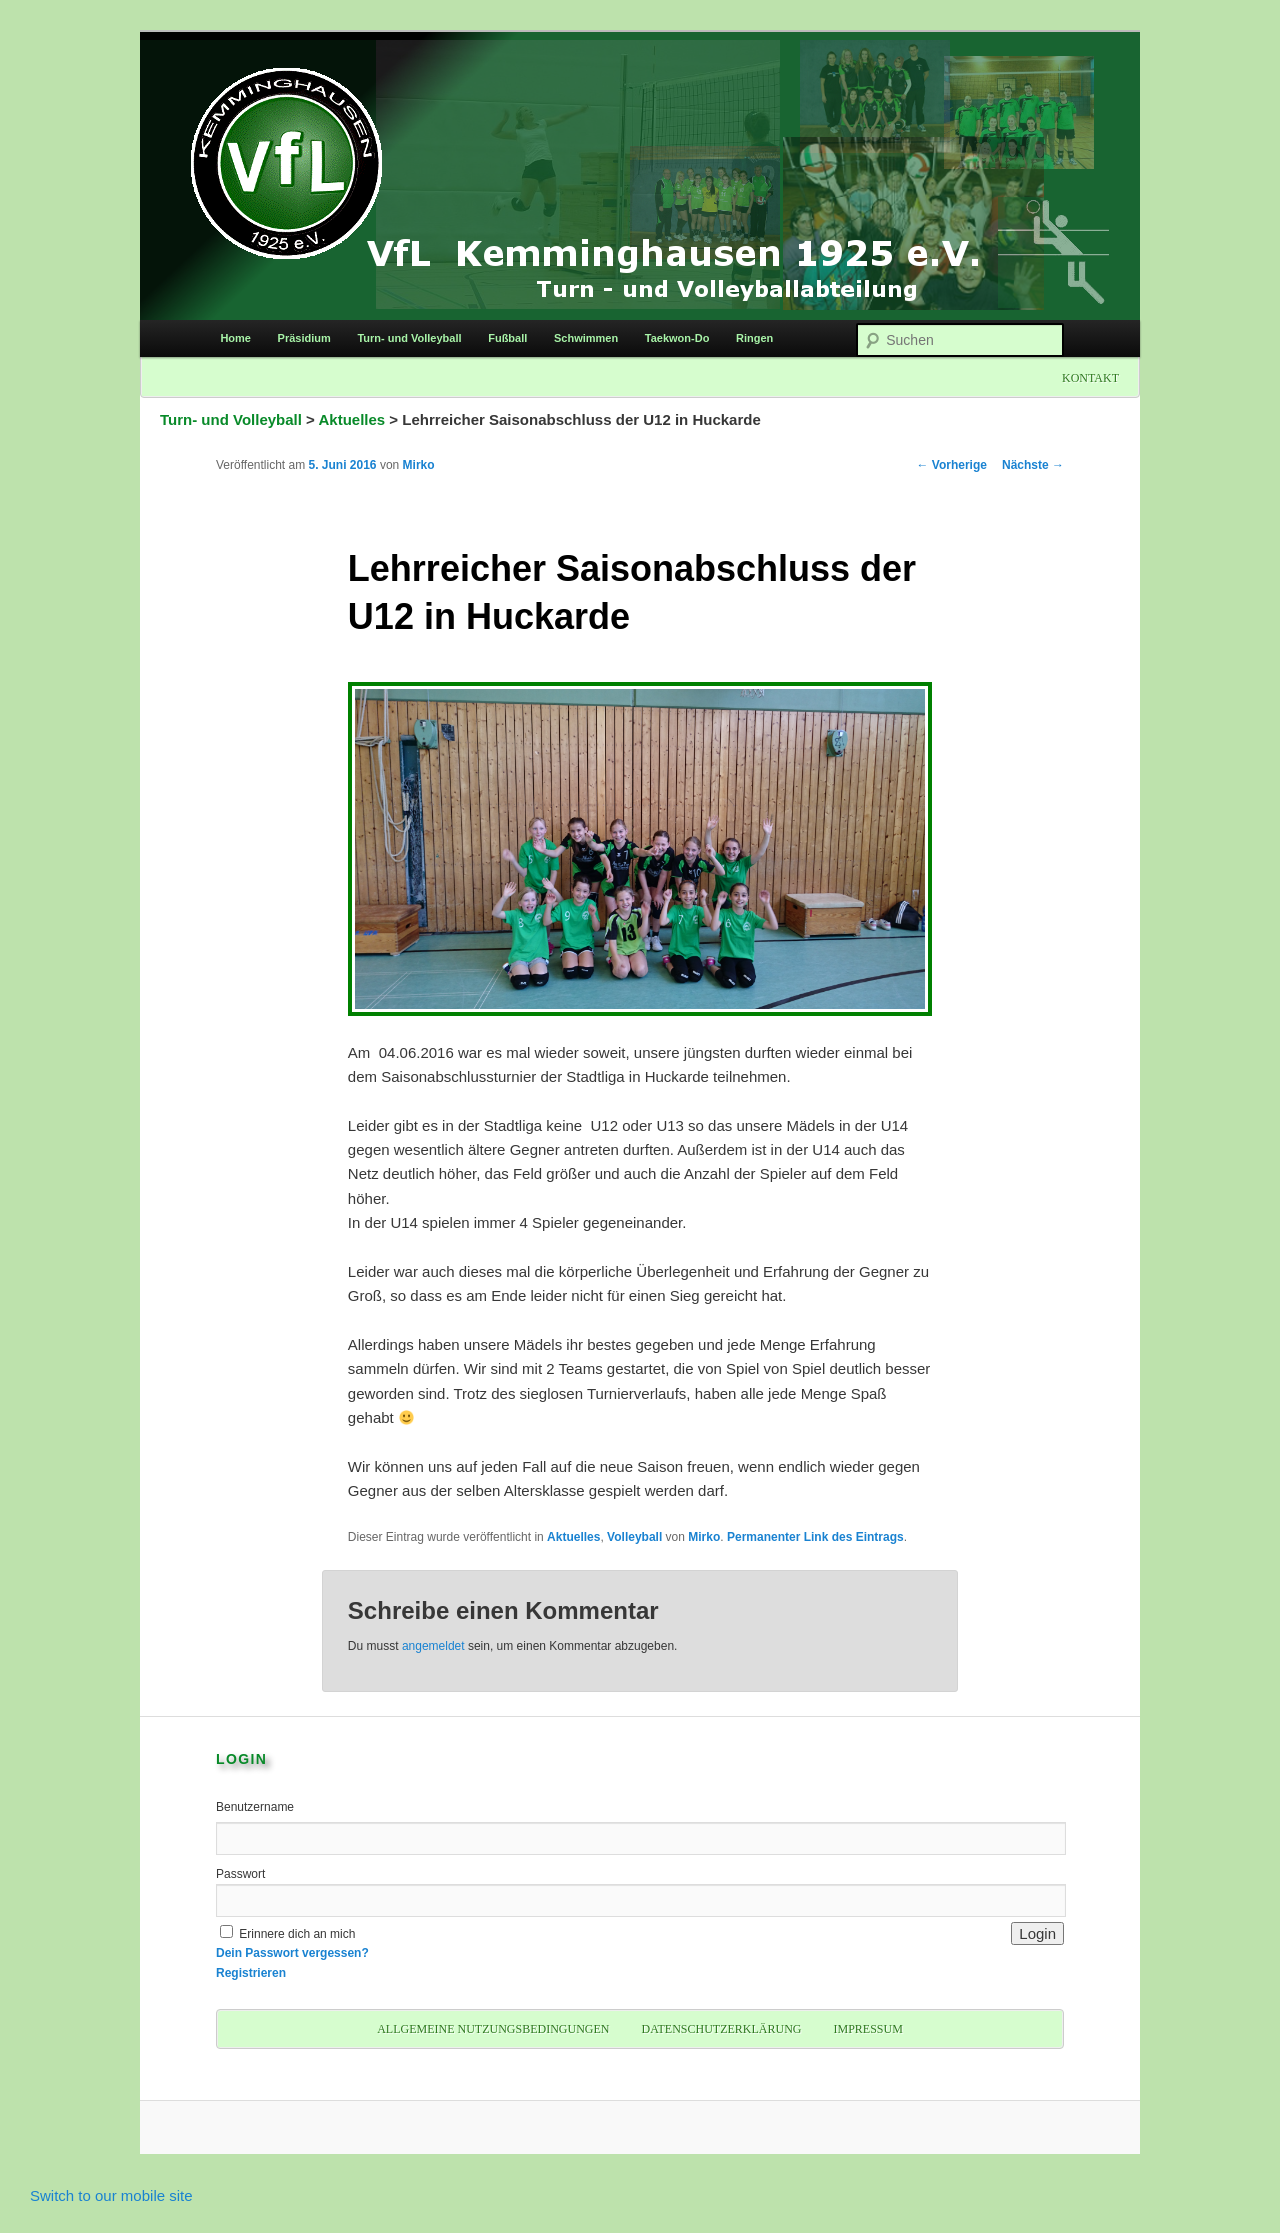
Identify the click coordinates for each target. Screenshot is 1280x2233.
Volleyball (634, 1537)
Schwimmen (586, 338)
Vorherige (952, 465)
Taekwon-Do (677, 338)
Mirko (419, 465)
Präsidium (304, 338)
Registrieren (251, 1973)
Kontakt (1090, 378)
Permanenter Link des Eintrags (815, 1537)
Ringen (754, 338)
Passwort (240, 1874)
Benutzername (255, 1807)
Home (235, 338)
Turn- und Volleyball (409, 338)
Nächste (1033, 465)
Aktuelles (352, 419)
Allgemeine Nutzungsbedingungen (493, 2029)
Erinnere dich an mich (297, 1934)
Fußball (507, 338)
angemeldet (433, 1646)
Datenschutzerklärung (721, 2029)
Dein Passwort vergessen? (292, 1953)
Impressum (867, 2029)
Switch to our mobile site (111, 2195)
